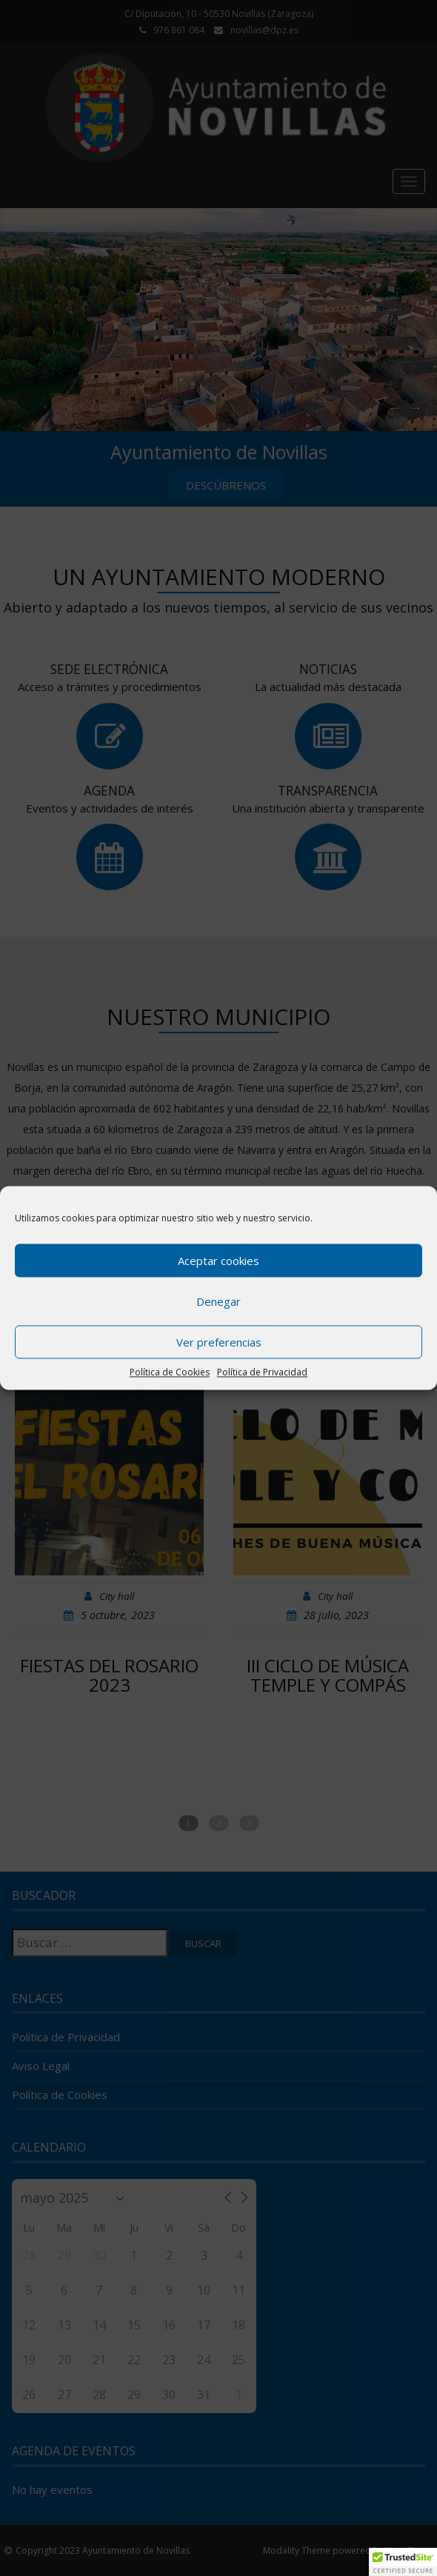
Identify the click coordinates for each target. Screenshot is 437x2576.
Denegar (218, 1301)
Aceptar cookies (218, 1260)
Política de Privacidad (262, 1372)
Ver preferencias (218, 1342)
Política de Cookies (170, 1372)
